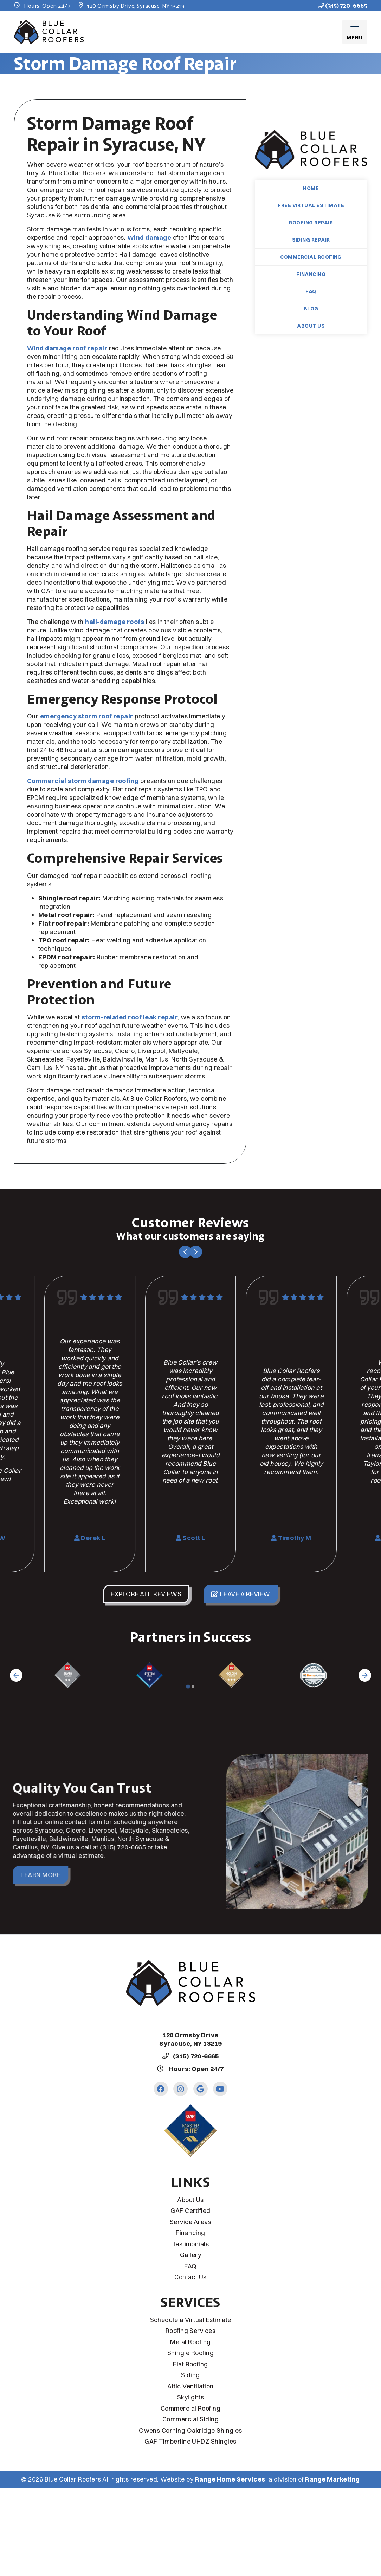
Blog (311, 308)
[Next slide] (195, 1252)
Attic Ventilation (190, 2386)
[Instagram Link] (180, 2089)
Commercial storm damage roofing (83, 781)
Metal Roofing (190, 2342)
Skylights (190, 2397)
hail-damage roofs (114, 622)
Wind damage (149, 238)
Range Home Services (230, 2479)
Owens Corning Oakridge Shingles (190, 2430)
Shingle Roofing (190, 2353)
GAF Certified (190, 2211)
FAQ (310, 291)
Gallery (190, 2255)
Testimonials (190, 2244)
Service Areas (190, 2222)
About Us (311, 326)
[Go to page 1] (188, 1686)
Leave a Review (240, 1594)
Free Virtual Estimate (311, 205)
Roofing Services (191, 2331)
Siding (190, 2375)
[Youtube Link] (220, 2089)
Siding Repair (311, 240)
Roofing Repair (311, 222)
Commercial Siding (190, 2419)
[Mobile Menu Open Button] (354, 32)
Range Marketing (332, 2479)
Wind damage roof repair (67, 348)
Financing (310, 274)
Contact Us (190, 2277)
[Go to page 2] (193, 1686)
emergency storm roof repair (86, 716)
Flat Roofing (190, 2364)
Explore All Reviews (146, 1594)
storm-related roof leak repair (130, 1017)
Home (311, 188)
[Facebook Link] (161, 2089)
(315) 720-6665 (342, 5)
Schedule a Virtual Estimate (190, 2320)
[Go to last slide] (185, 1252)
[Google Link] (200, 2089)
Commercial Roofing (311, 257)
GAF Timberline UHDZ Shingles (190, 2441)
